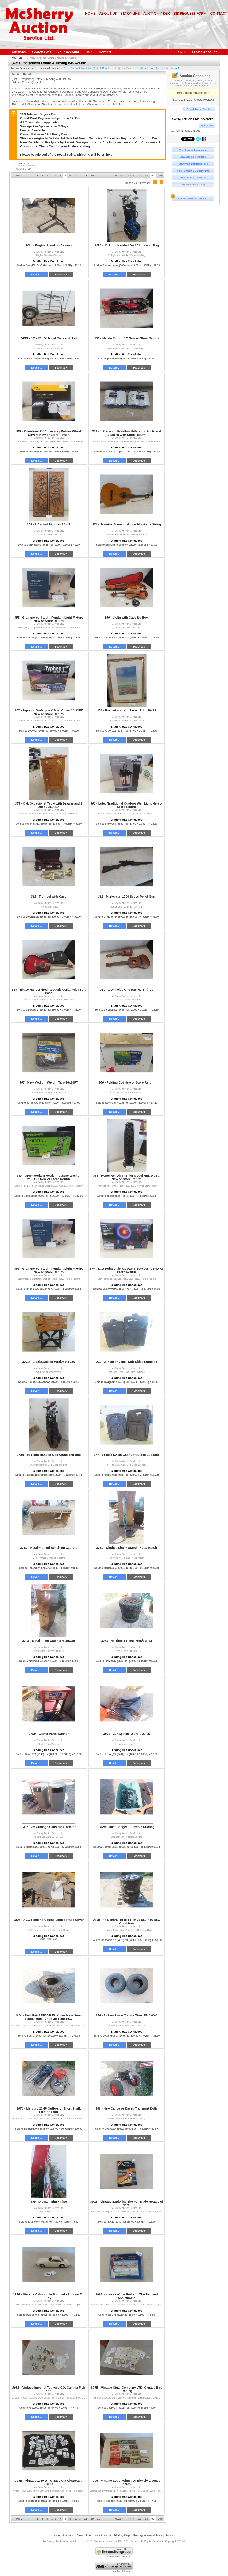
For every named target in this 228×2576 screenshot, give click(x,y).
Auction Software (121, 2571)
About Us (108, 13)
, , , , (85, 68)
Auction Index (156, 13)
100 (160, 175)
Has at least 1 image (185, 130)
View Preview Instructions (193, 150)
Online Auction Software (118, 2556)
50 (153, 175)
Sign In (180, 52)
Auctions (18, 52)
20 (146, 175)
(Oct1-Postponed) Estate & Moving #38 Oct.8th (52, 57)
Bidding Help (122, 2535)
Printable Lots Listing (193, 184)
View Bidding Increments (193, 156)
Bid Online (130, 13)
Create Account (204, 52)
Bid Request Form (190, 13)
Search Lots (41, 52)
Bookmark (61, 274)
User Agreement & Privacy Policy (153, 2535)
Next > (119, 175)
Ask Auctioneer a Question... (190, 198)
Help (89, 52)
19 (92, 175)
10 (139, 175)
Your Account (68, 52)
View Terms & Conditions (193, 177)
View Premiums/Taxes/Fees (193, 163)
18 (85, 175)
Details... (36, 274)
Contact (218, 13)
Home (90, 13)
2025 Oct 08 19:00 (23, 166)
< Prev (18, 175)
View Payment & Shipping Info (193, 170)
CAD (32, 68)
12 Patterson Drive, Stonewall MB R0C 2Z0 (157, 68)
